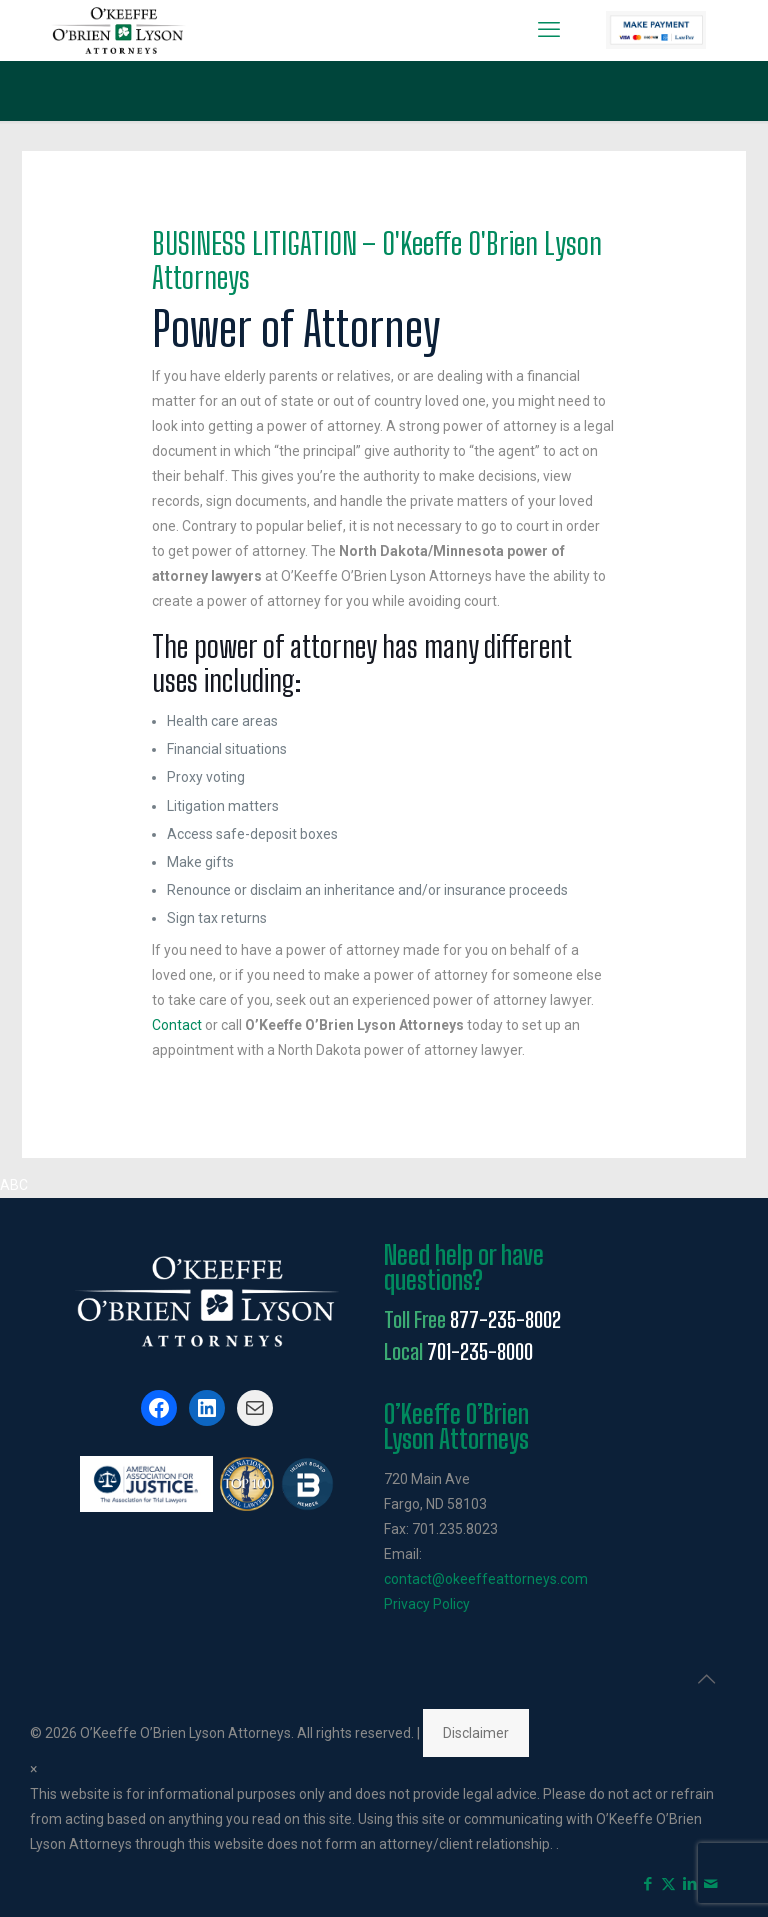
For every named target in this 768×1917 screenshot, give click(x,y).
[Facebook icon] (647, 1884)
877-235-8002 (505, 1320)
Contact (177, 1025)
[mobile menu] (549, 30)
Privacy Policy (427, 1604)
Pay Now (656, 30)
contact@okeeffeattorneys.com (486, 1579)
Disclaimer (476, 1733)
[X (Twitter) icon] (668, 1884)
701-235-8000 (480, 1352)
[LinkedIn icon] (689, 1884)
